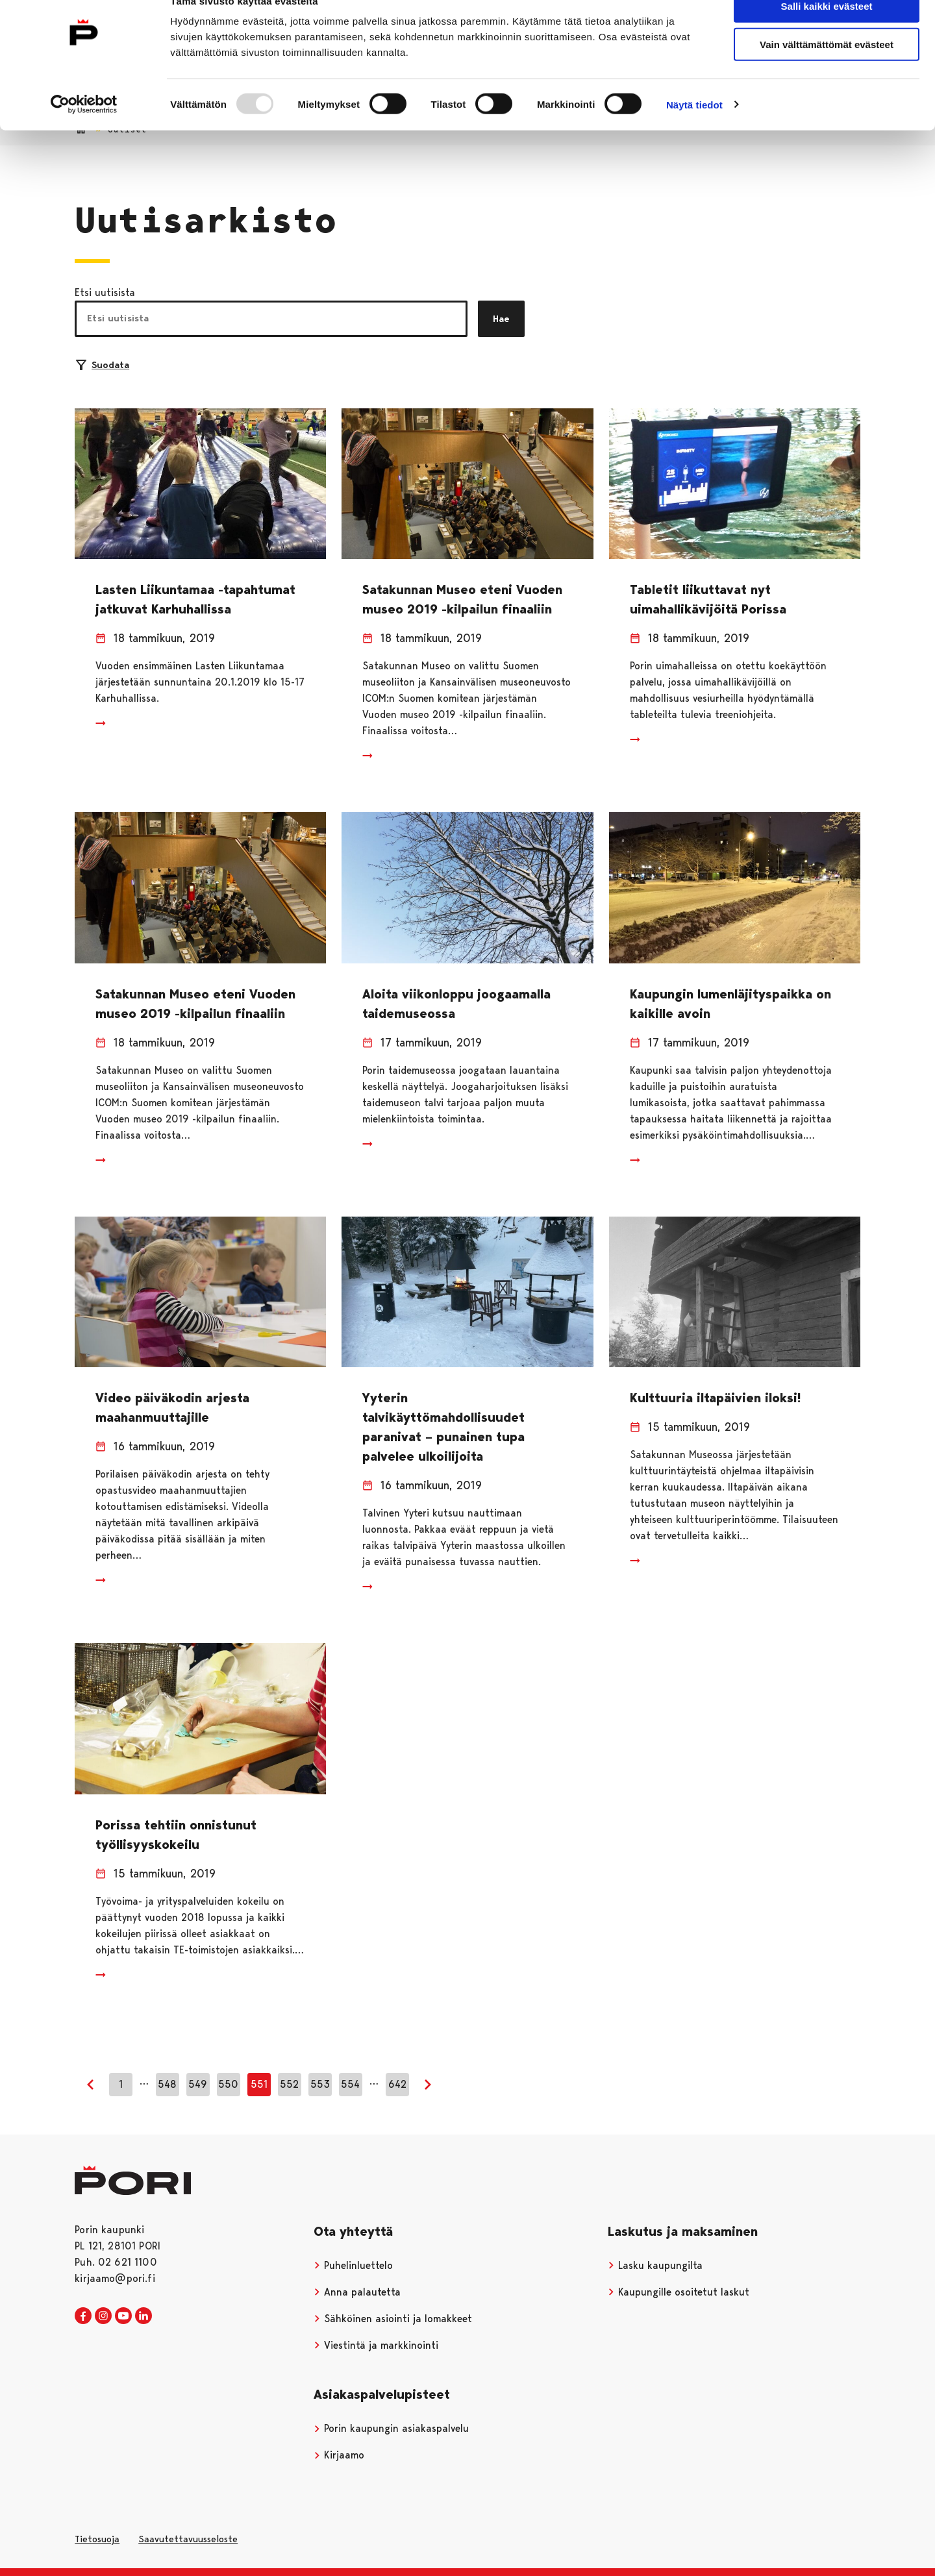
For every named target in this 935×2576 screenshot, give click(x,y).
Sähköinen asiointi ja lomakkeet (393, 2318)
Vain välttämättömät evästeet (826, 70)
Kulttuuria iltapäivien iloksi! (715, 1398)
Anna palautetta (357, 2292)
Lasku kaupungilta (655, 2265)
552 (289, 2084)
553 (320, 2084)
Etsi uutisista (105, 292)
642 (397, 2084)
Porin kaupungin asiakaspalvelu (391, 2428)
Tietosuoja (97, 2539)
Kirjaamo (339, 2455)
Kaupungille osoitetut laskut (678, 2292)
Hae (501, 319)
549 (197, 2084)
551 (259, 2084)
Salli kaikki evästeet (827, 32)
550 (228, 2084)
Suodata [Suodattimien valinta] (102, 365)
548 (167, 2084)
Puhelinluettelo (353, 2265)
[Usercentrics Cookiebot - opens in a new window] (84, 131)
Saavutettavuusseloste (188, 2539)
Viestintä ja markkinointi (376, 2345)
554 (350, 2084)
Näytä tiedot (694, 130)
